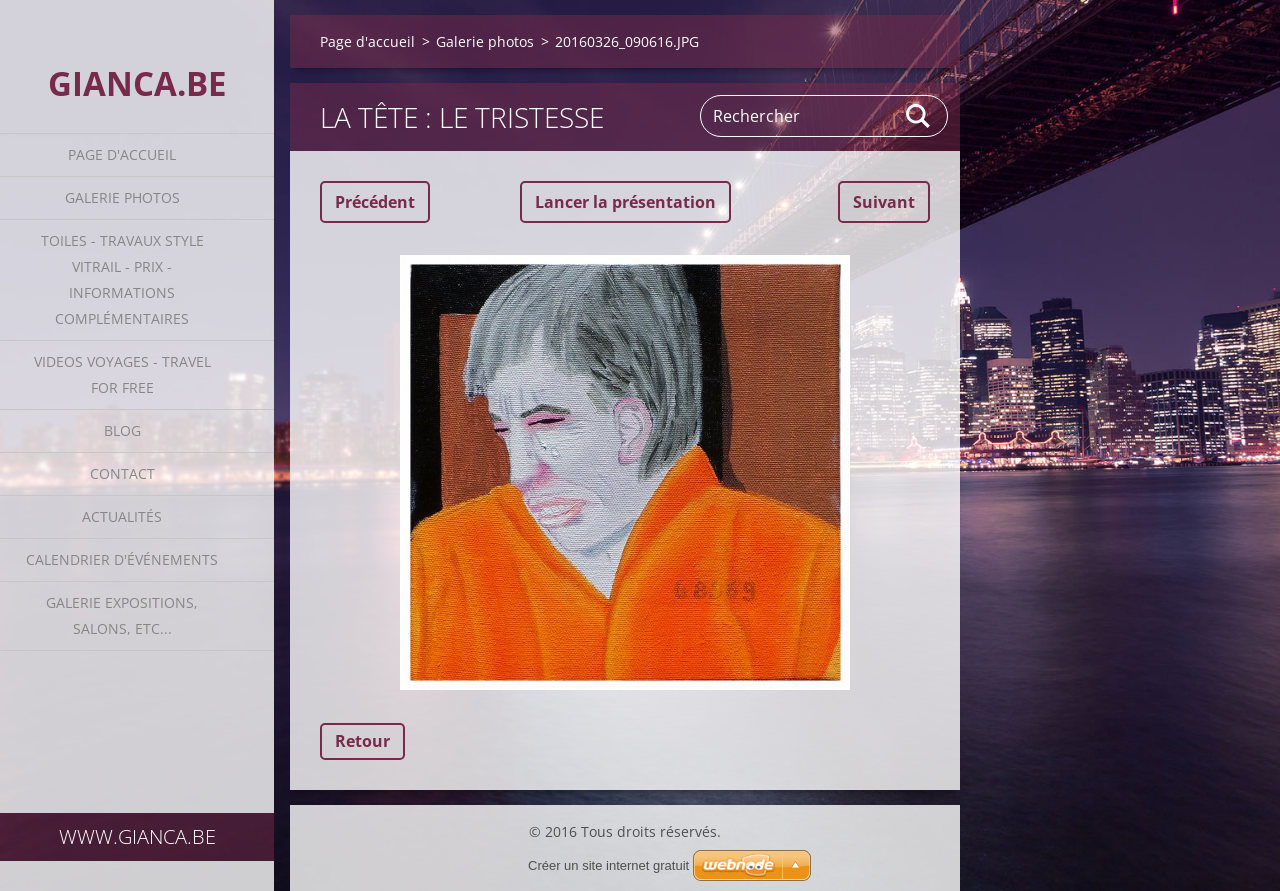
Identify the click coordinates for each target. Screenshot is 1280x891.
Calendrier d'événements (122, 559)
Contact (122, 473)
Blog (122, 430)
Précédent (375, 202)
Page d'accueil (122, 154)
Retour (362, 741)
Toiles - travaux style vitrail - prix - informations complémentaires (122, 279)
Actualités (122, 516)
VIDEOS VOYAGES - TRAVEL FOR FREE (122, 374)
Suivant (884, 202)
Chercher (919, 116)
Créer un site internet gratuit (608, 865)
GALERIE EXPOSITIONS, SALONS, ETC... (122, 615)
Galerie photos (122, 197)
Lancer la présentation (625, 202)
